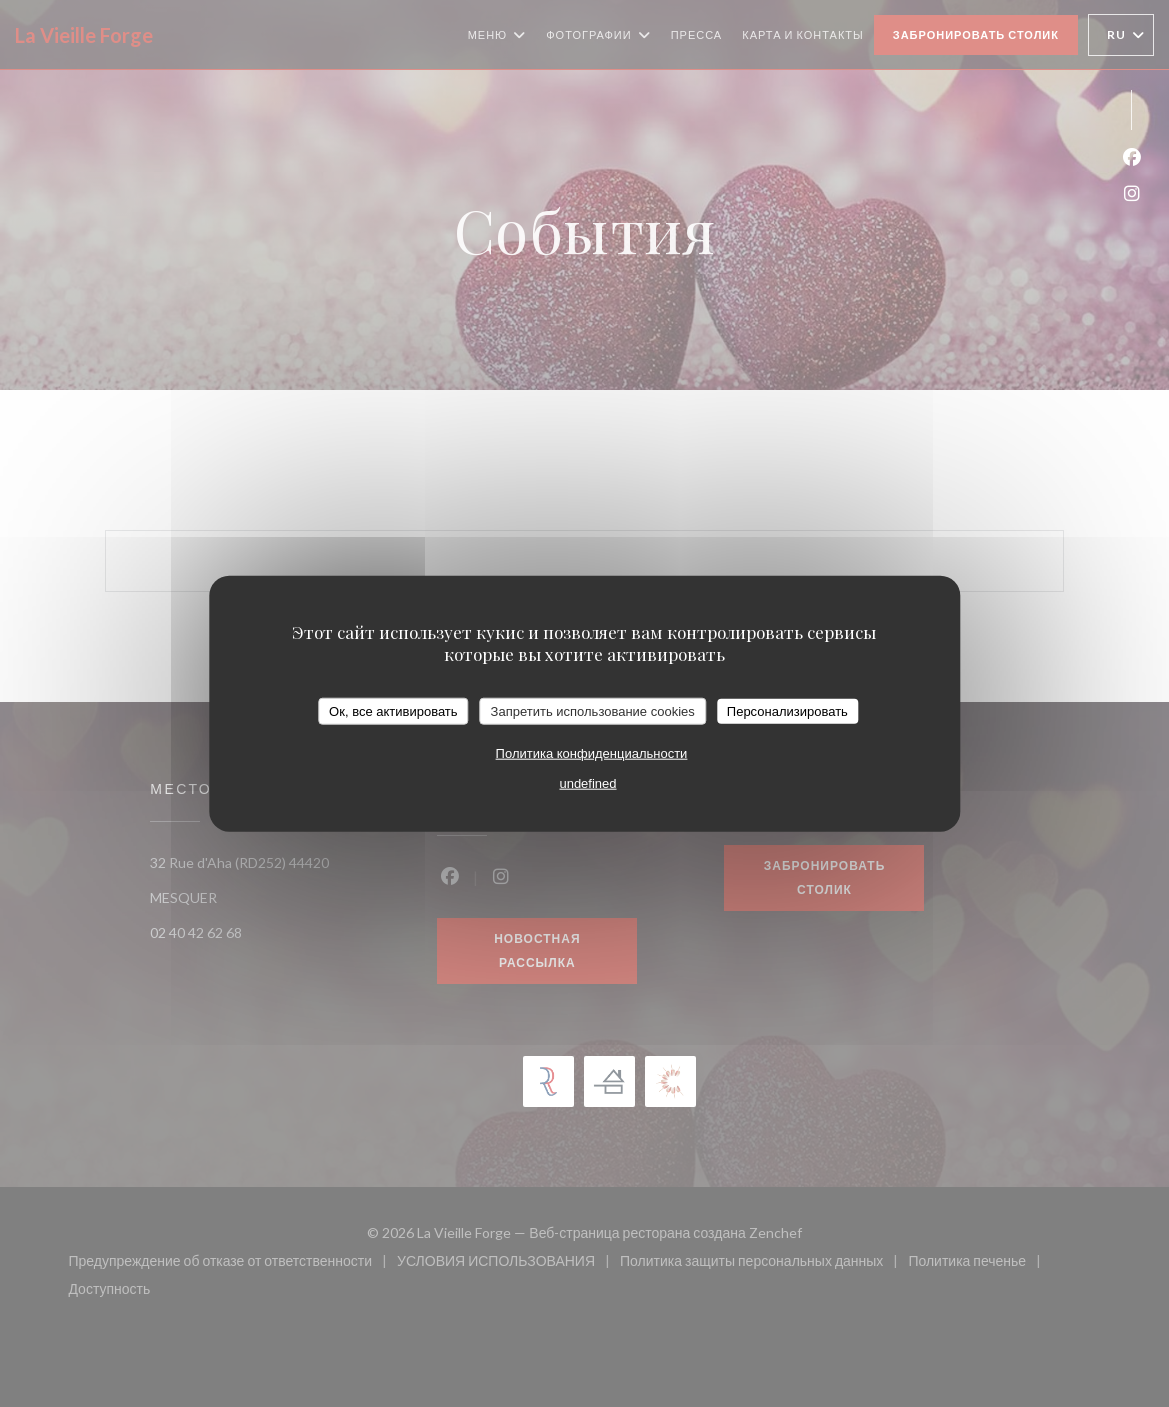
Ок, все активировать (393, 710)
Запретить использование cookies (593, 710)
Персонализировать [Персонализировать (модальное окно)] (787, 710)
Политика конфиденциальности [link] (592, 753)
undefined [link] (587, 783)
